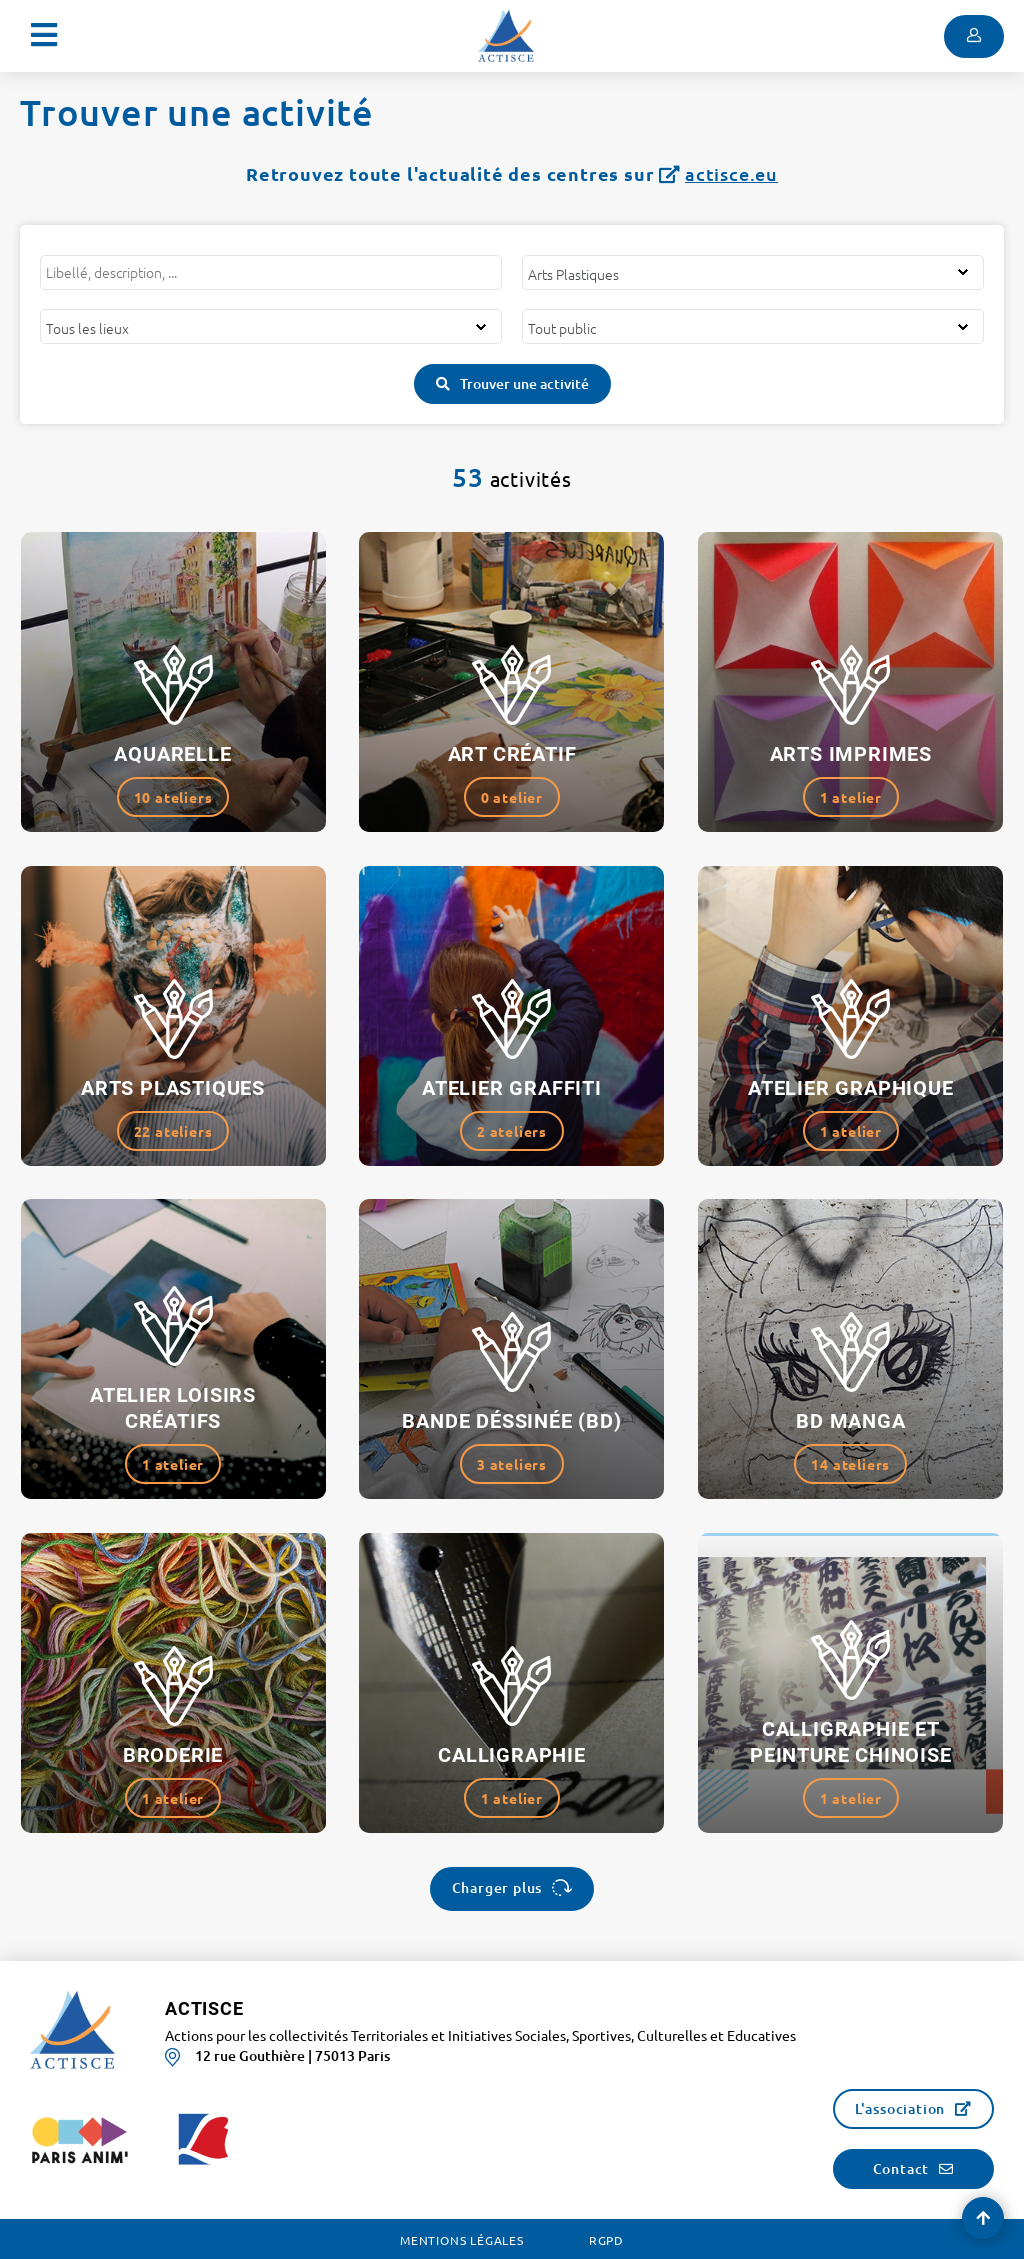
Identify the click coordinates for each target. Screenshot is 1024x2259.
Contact (901, 2168)
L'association (900, 2108)
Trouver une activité (524, 383)
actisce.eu (731, 173)
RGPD (606, 2240)
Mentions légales (462, 2240)
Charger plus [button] (497, 1887)
